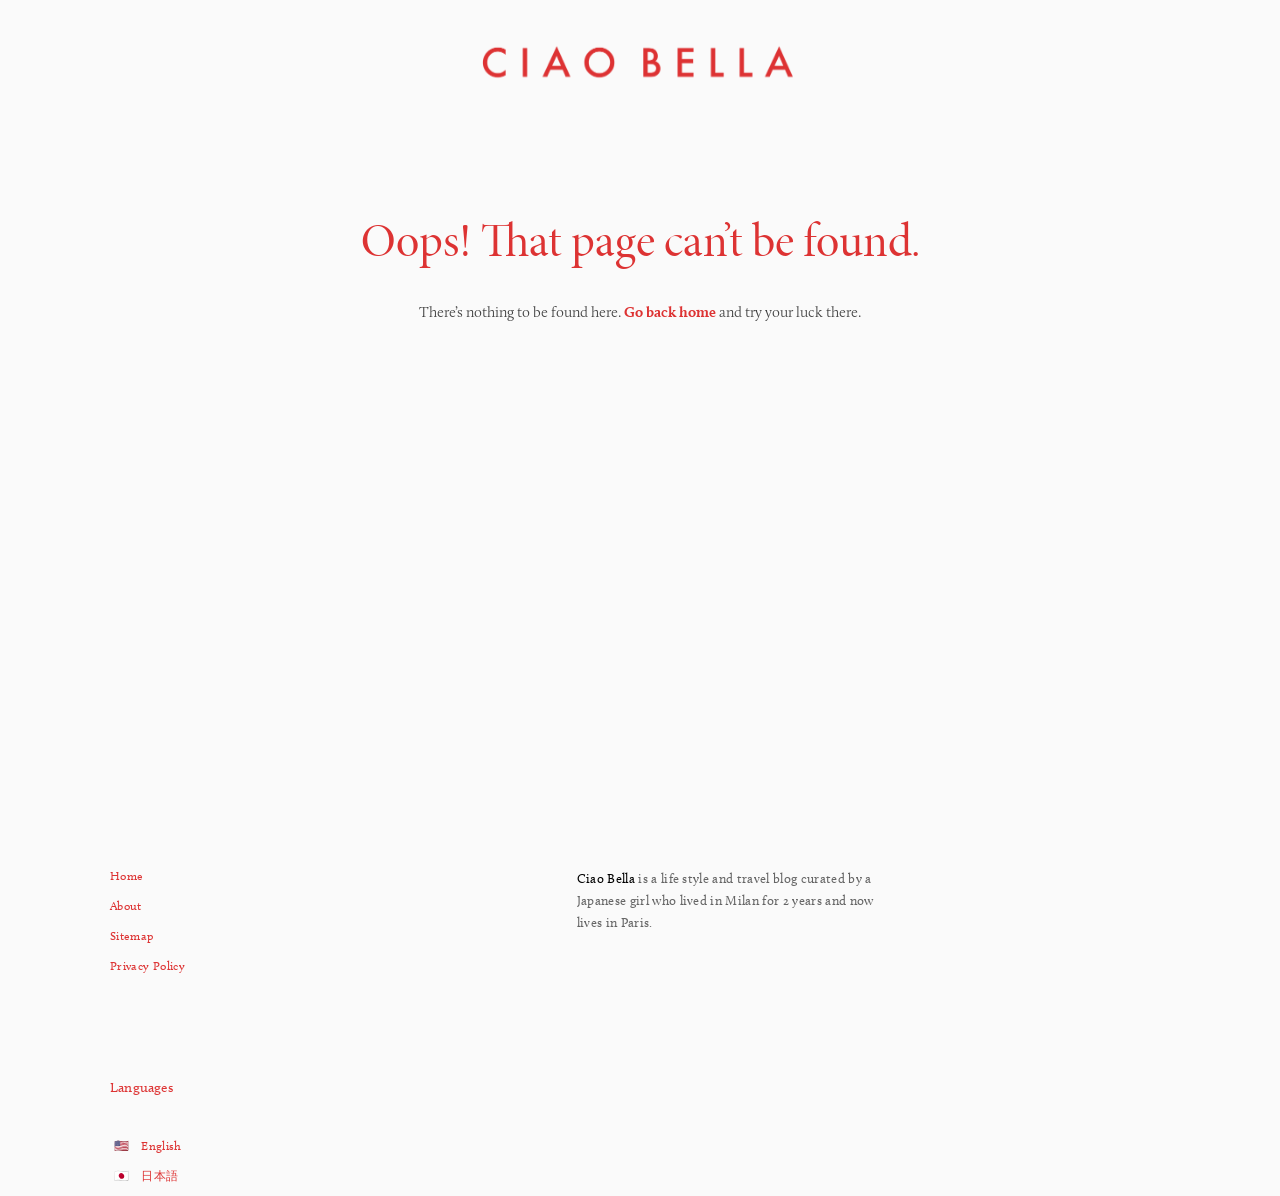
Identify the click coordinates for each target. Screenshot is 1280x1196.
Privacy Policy (147, 965)
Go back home (670, 312)
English (161, 1145)
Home (126, 875)
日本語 (159, 1175)
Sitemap (131, 935)
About (126, 905)
